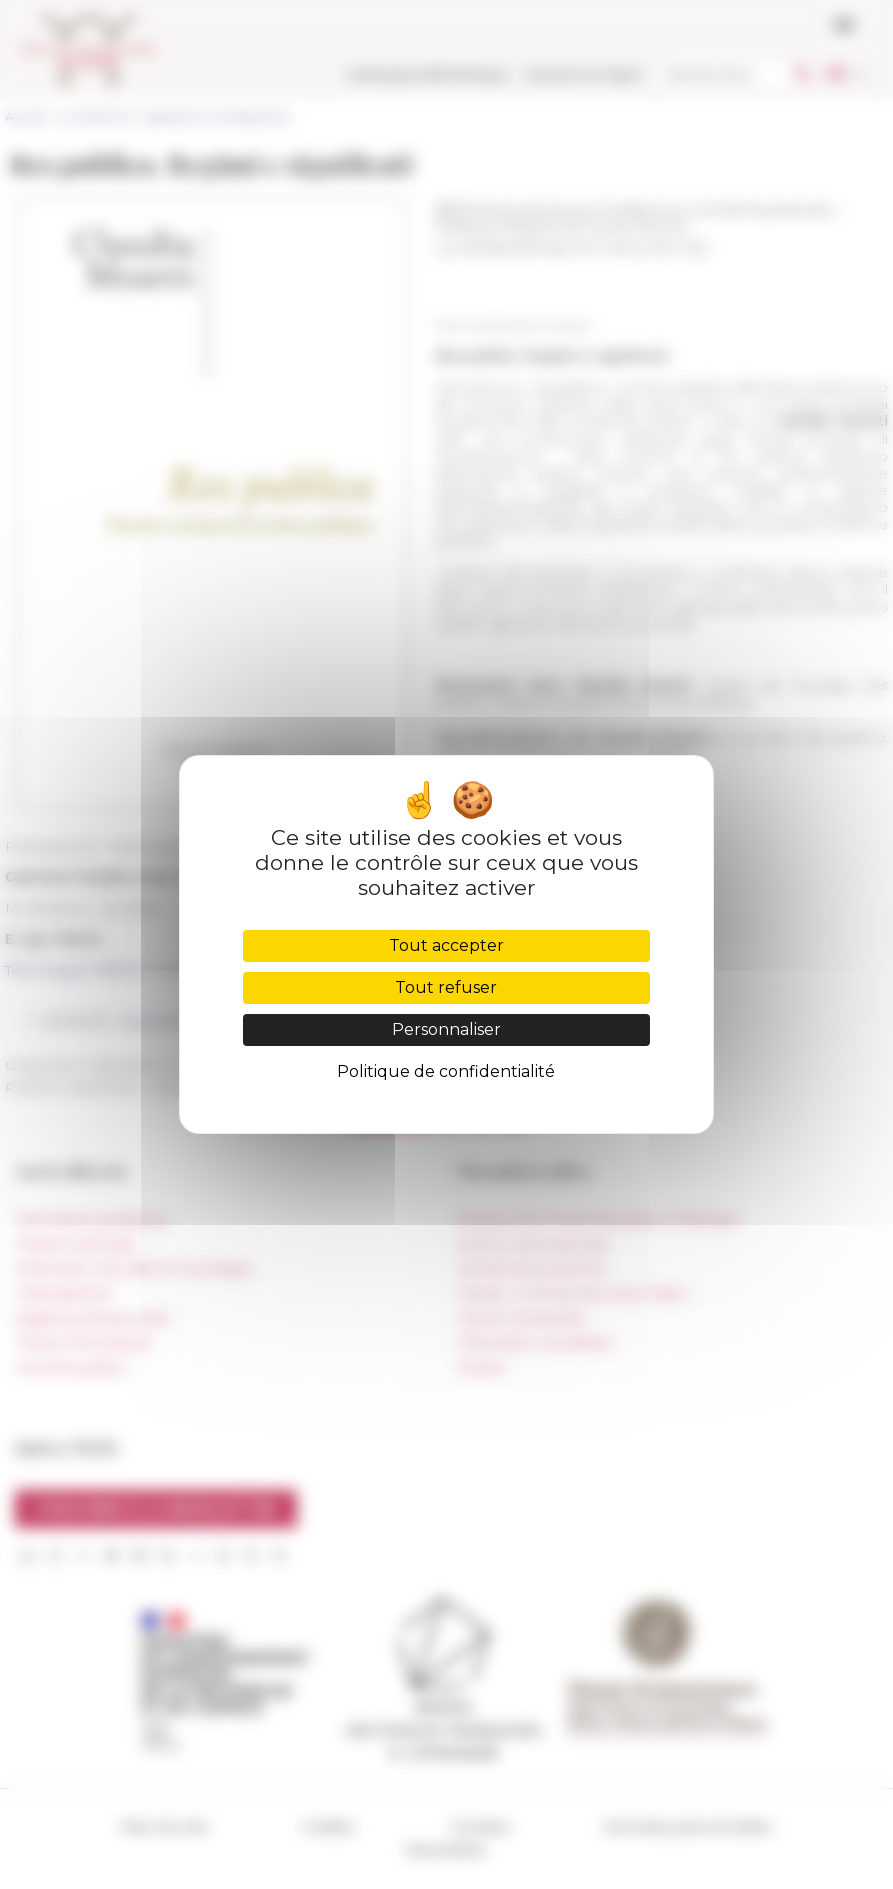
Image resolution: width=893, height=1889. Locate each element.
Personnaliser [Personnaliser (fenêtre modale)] (446, 1029)
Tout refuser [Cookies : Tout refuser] (446, 987)
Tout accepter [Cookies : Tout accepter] (446, 945)
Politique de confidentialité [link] (446, 1071)
